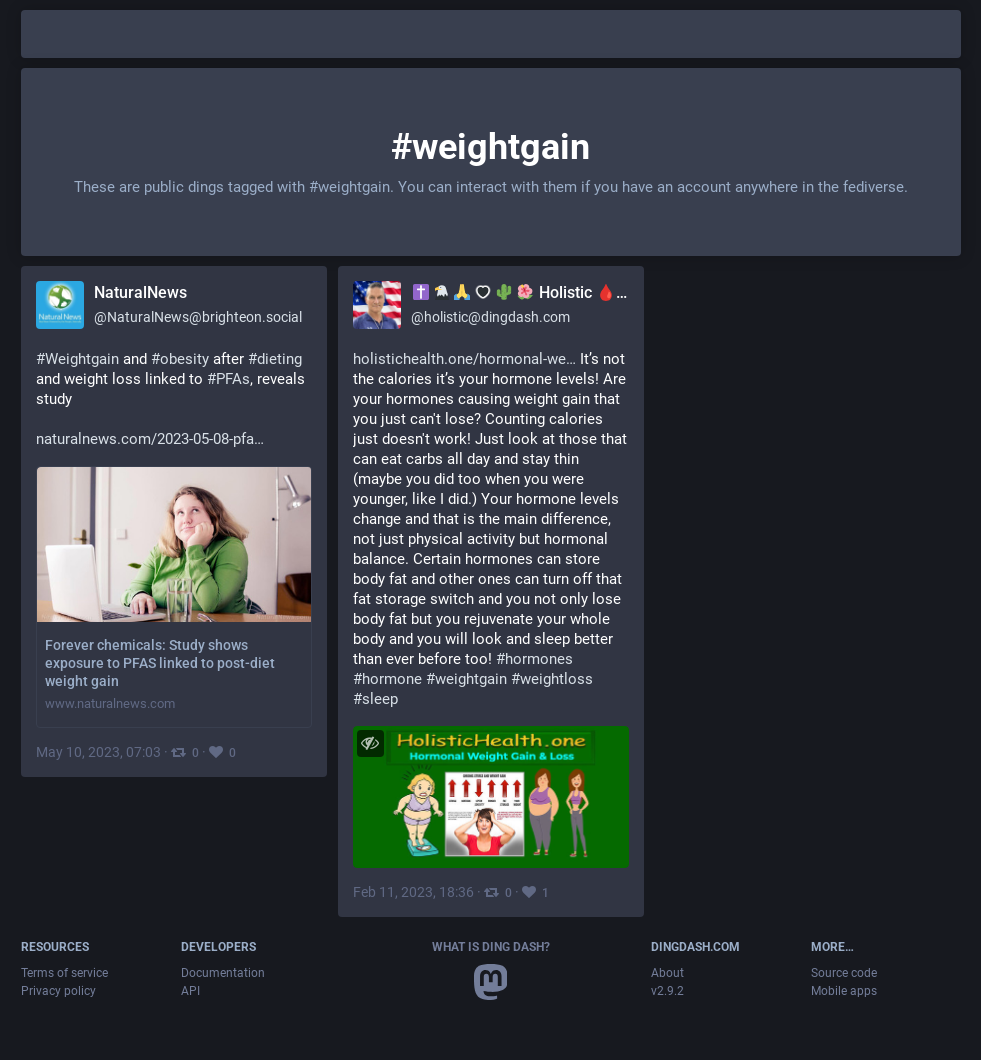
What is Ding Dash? (491, 947)
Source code (844, 973)
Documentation (223, 973)
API (190, 991)
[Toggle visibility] (370, 743)
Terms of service (64, 973)
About (667, 973)
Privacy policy (58, 991)
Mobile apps (844, 991)
